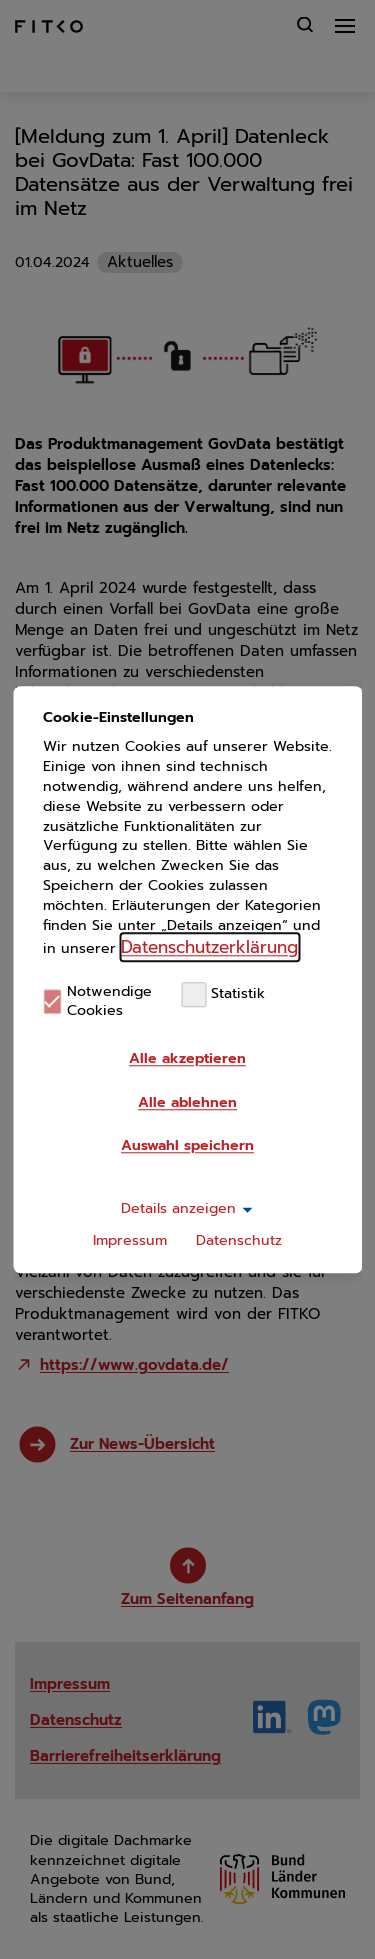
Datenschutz (239, 1240)
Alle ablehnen (187, 1102)
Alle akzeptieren (187, 1058)
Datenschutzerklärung (209, 947)
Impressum (130, 1240)
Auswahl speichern (187, 1145)
